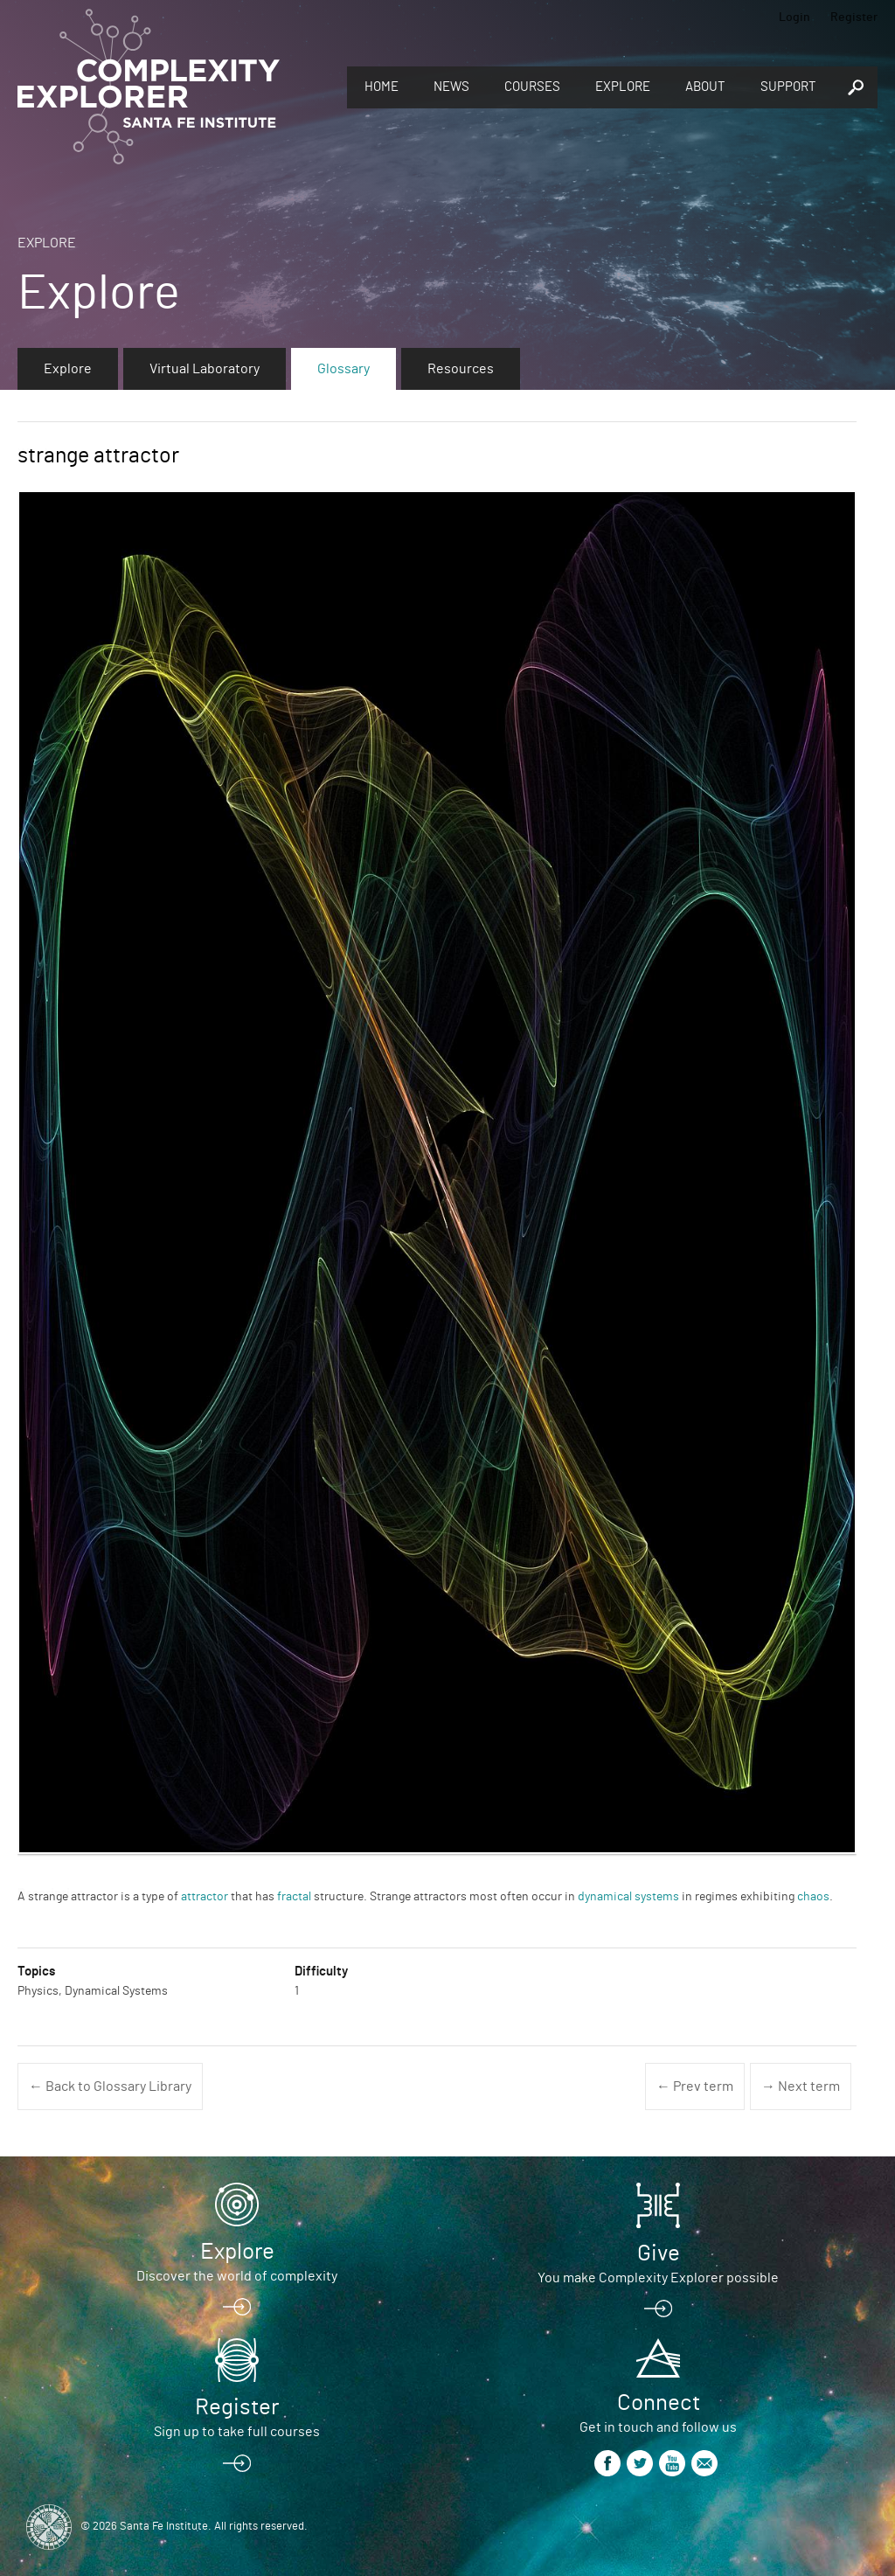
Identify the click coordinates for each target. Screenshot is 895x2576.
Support (788, 87)
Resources (460, 369)
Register (854, 17)
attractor (204, 1897)
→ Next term (800, 2086)
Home (381, 87)
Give (658, 2253)
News (451, 87)
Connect (658, 2403)
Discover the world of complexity (236, 2276)
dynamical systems (628, 1897)
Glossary (343, 369)
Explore (622, 87)
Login (794, 17)
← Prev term (694, 2086)
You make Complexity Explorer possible (658, 2278)
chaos (813, 1897)
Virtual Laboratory (204, 369)
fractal (294, 1897)
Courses (532, 87)
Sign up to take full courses (237, 2432)
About (705, 87)
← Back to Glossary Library (110, 2086)
